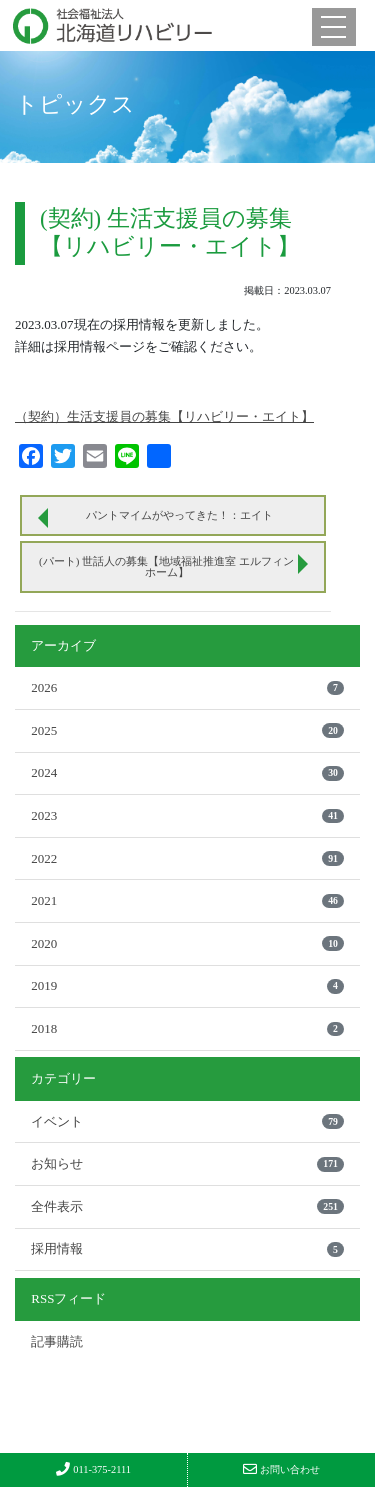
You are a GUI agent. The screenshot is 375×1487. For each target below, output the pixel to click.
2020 (187, 943)
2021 (187, 900)
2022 (187, 858)
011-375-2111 (93, 1469)
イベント (187, 1121)
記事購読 (57, 1341)
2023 (187, 815)
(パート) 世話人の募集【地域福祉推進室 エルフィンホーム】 (166, 566)
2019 (187, 985)
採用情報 (187, 1248)
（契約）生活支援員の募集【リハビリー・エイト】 (164, 416)
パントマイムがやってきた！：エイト (179, 515)
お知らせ (187, 1163)
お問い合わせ (281, 1469)
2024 (187, 772)
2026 (187, 687)
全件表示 (187, 1206)
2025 (187, 730)
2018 (187, 1028)
